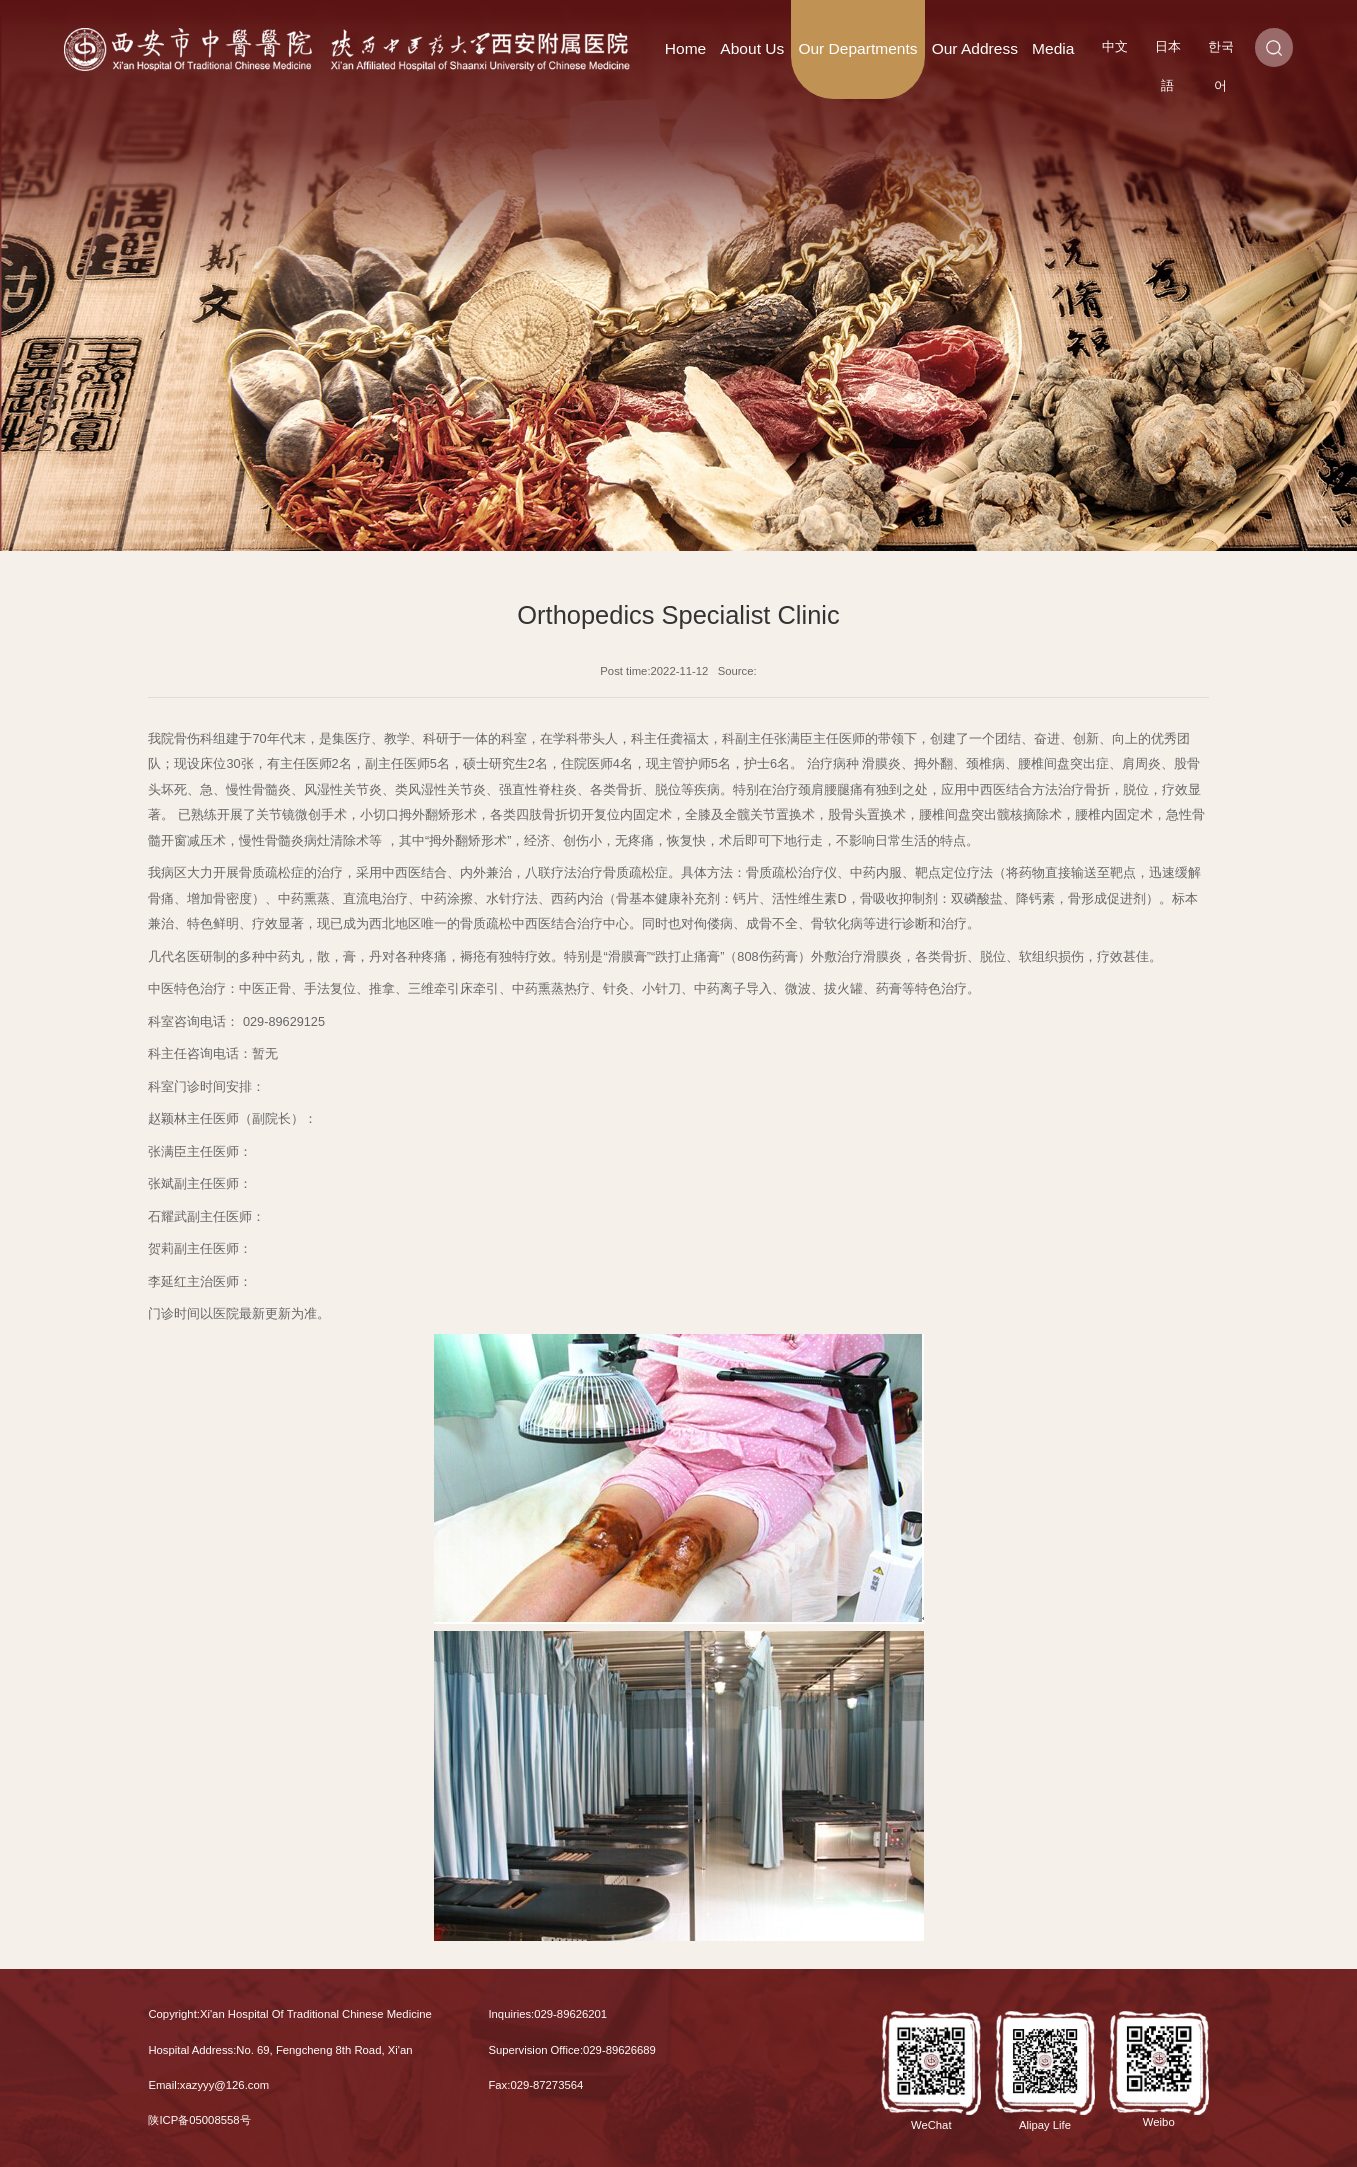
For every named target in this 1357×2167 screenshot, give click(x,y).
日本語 (1168, 53)
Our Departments (857, 48)
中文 (1115, 46)
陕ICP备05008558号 (199, 2120)
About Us (752, 48)
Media (1053, 48)
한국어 (1221, 53)
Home (685, 48)
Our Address (975, 48)
